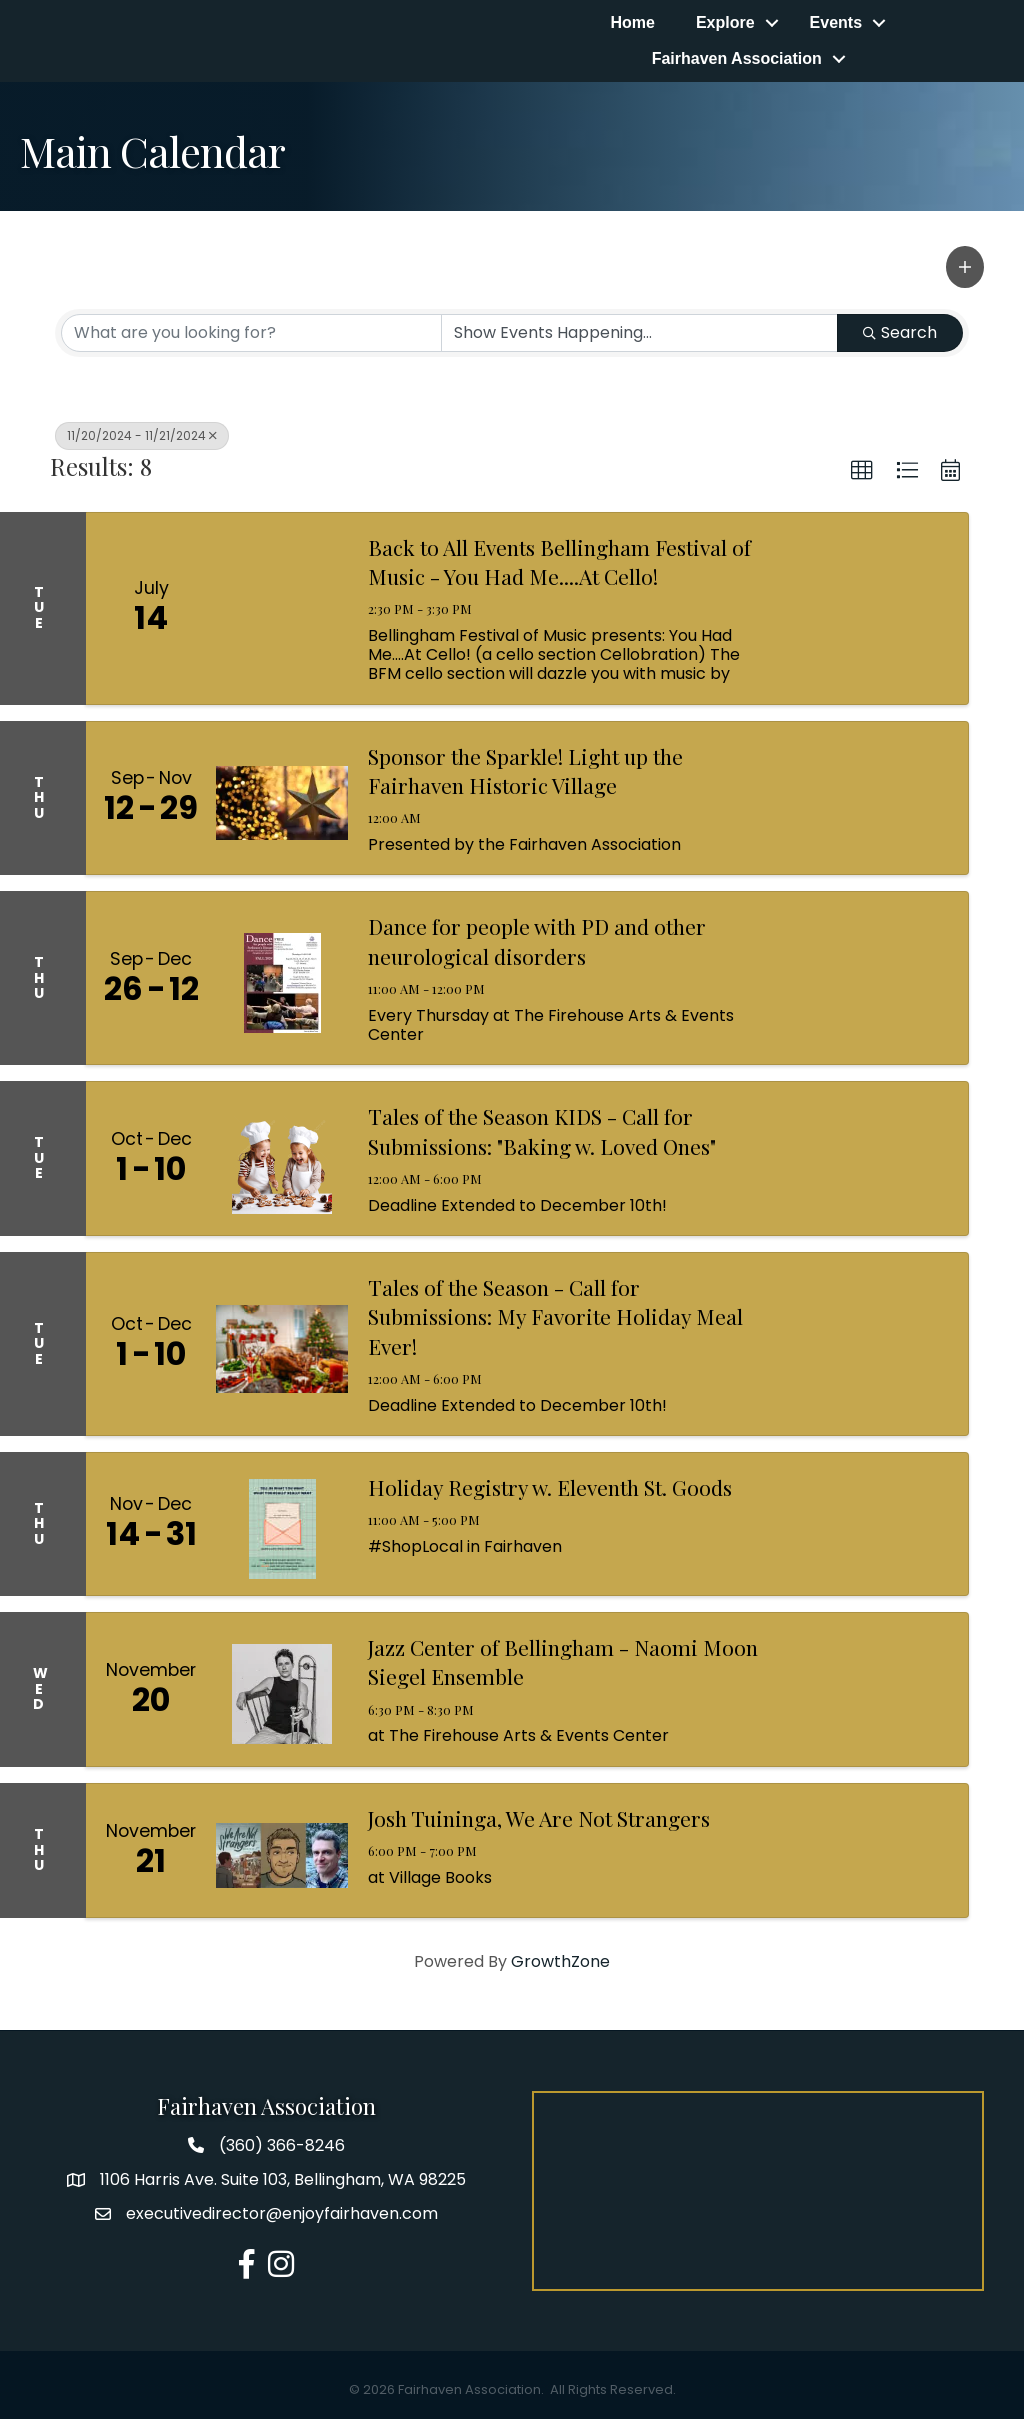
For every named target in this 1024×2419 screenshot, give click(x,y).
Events (836, 22)
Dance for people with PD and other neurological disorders (537, 940)
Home (632, 22)
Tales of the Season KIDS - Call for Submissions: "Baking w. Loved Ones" (542, 1130)
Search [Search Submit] (900, 332)
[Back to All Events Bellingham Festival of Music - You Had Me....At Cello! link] (282, 608)
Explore (725, 22)
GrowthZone (560, 1961)
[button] (965, 267)
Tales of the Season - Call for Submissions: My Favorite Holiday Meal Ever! (555, 1316)
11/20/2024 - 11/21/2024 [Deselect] (142, 435)
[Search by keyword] (251, 333)
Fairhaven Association (737, 58)
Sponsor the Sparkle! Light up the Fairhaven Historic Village (525, 770)
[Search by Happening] (639, 333)
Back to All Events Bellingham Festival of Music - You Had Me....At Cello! (559, 561)
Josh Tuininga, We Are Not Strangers (539, 1818)
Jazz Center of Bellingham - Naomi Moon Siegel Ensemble (563, 1661)
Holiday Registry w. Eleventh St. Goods (550, 1487)
